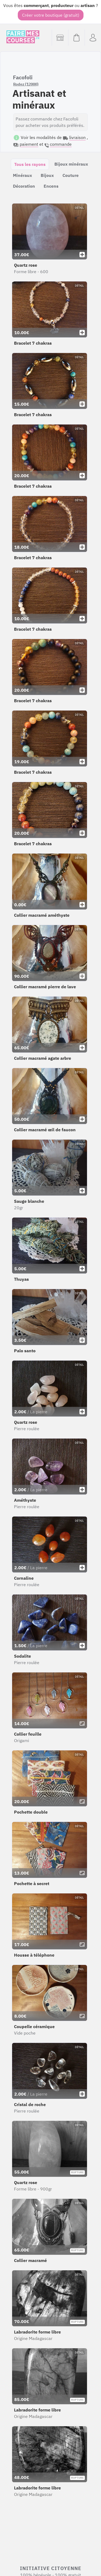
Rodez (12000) (26, 84)
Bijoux (47, 175)
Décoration (24, 186)
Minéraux (22, 175)
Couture (70, 175)
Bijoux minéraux (71, 164)
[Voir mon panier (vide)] (76, 38)
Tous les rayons (30, 164)
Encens (51, 186)
